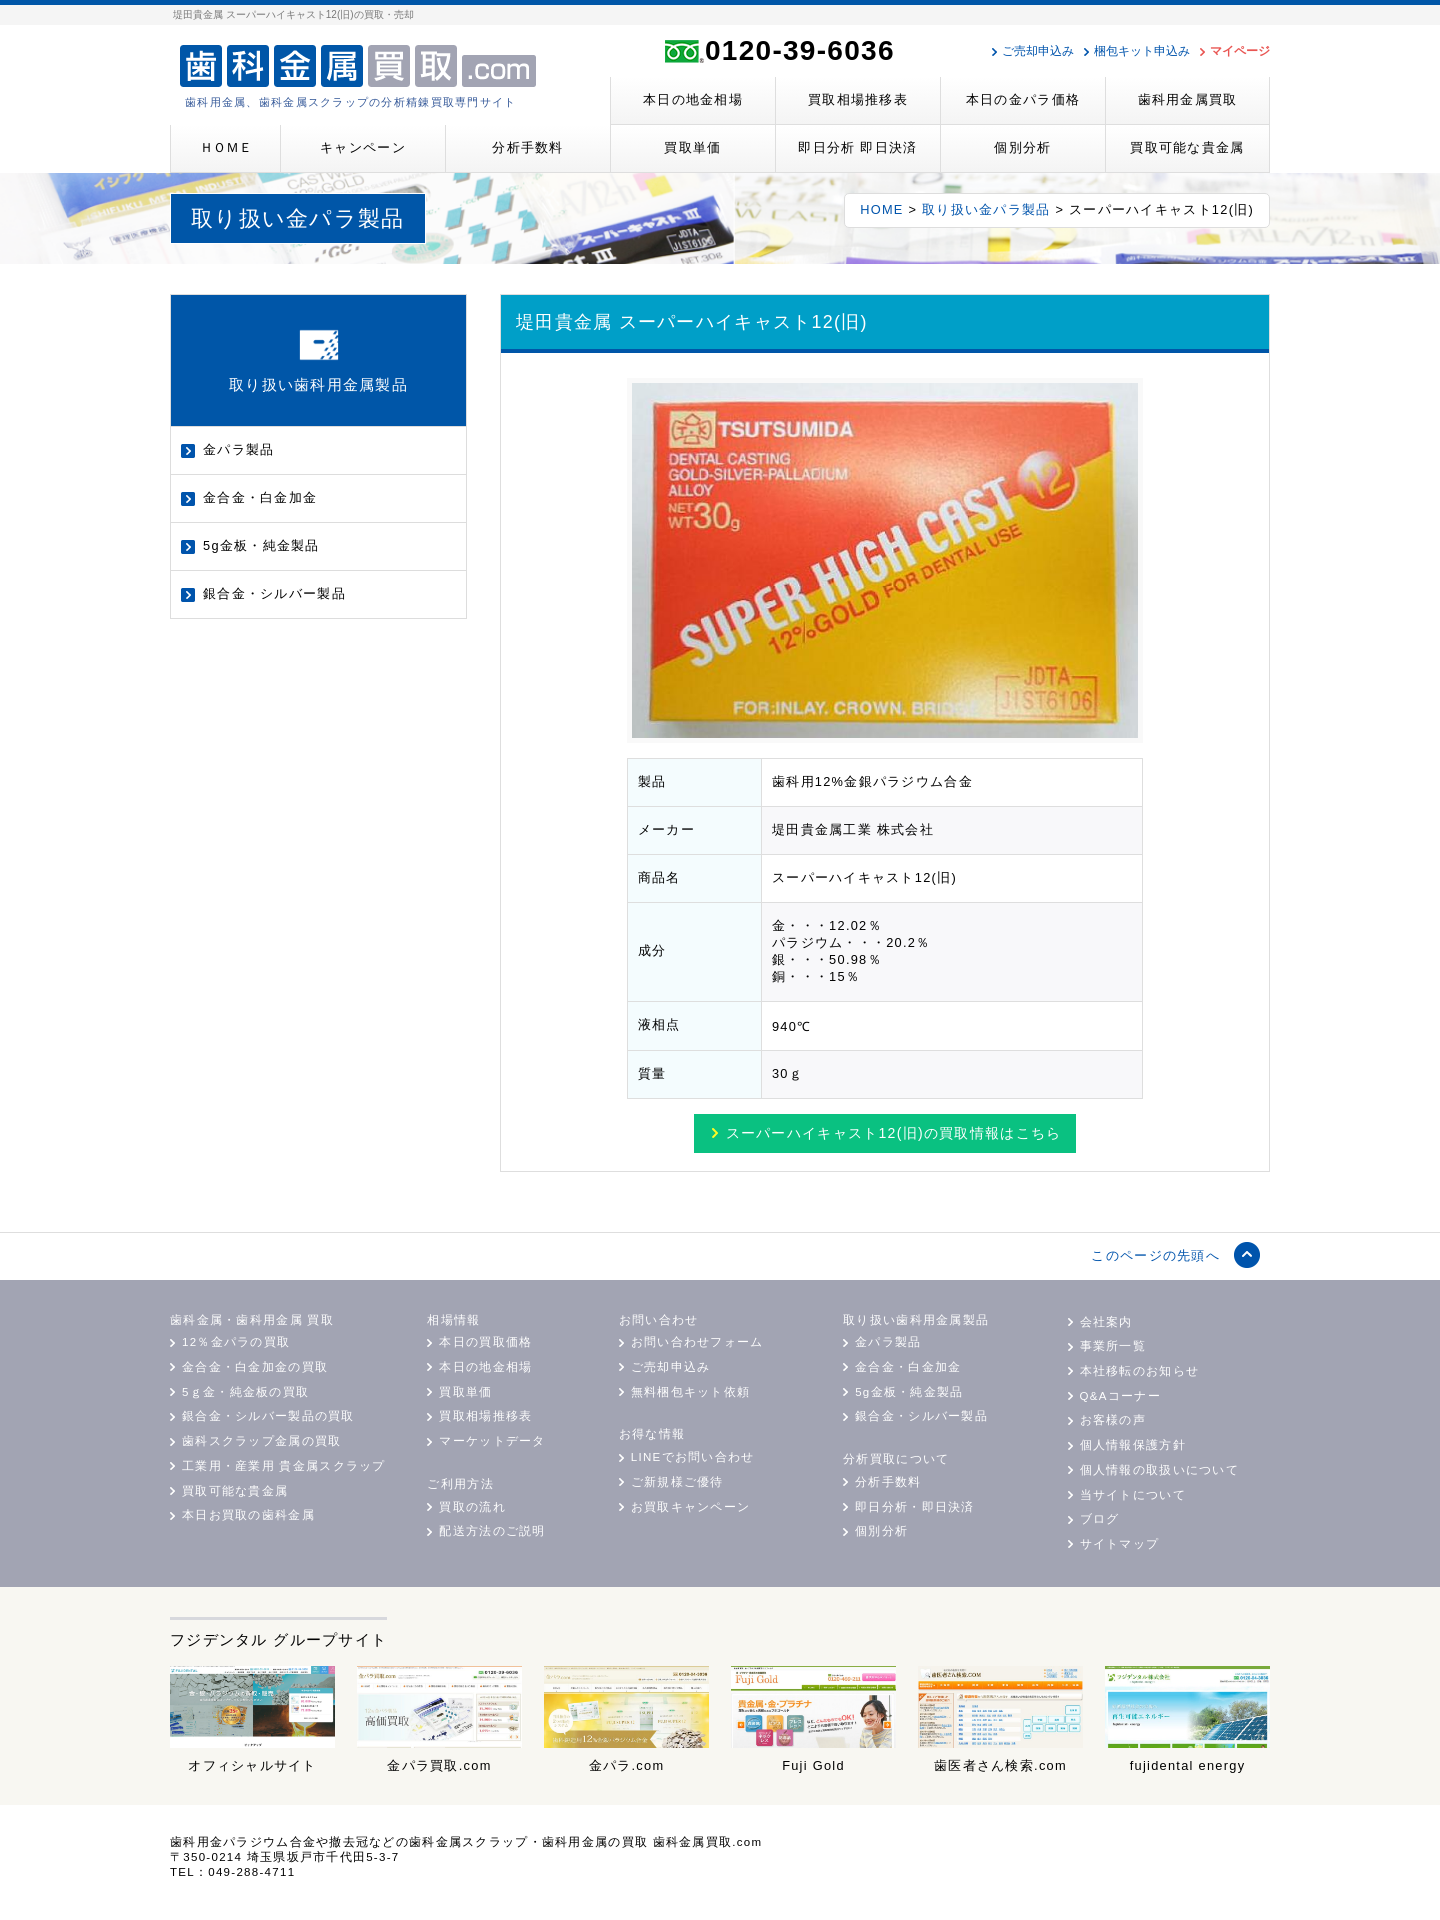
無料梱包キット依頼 (691, 1392)
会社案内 (1106, 1322)
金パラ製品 (238, 449)
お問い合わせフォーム (697, 1342)
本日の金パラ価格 (1023, 99)
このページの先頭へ (1155, 1255)
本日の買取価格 (485, 1342)
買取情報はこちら (894, 1133)
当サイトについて (1133, 1495)
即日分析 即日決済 (857, 147)
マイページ (1240, 51)
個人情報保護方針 (1133, 1445)
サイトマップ (1120, 1544)
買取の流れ (472, 1507)
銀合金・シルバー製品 (274, 593)
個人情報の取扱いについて (1159, 1470)
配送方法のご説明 (492, 1531)
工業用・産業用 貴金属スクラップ (284, 1466)
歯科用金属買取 (1188, 99)
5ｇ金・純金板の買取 (245, 1392)
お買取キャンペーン (691, 1507)
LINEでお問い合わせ (693, 1457)
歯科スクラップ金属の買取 (261, 1441)
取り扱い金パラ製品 (986, 209)
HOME (882, 209)
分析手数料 (527, 147)
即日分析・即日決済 (915, 1507)
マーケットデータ (492, 1441)
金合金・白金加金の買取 (255, 1367)
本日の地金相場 (693, 99)
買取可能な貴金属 (1187, 147)
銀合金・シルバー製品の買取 (268, 1416)
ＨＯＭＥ (226, 147)
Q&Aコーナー (1120, 1396)
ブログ (1100, 1519)
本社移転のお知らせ (1140, 1371)
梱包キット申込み (1142, 51)
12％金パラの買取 (236, 1342)
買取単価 (692, 147)
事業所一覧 (1113, 1346)
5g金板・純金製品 (261, 545)
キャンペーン (363, 147)
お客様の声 (1113, 1420)
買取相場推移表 (858, 99)
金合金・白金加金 (260, 497)
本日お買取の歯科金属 (248, 1515)
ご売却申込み (1038, 51)
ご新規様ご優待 (677, 1482)
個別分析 (1022, 147)
